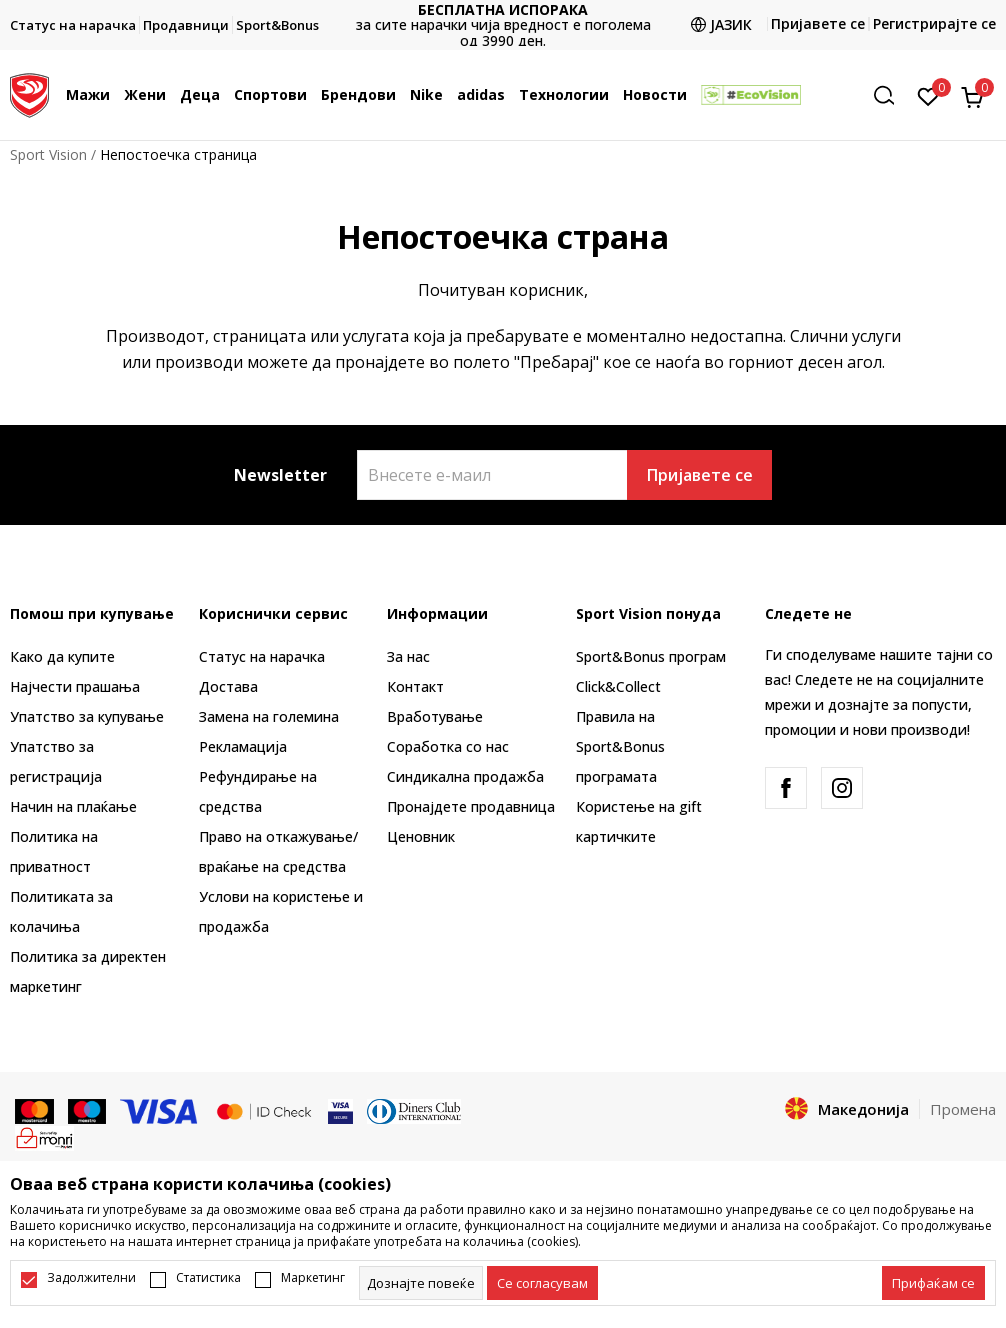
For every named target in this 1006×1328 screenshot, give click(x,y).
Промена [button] (963, 1109)
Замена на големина (269, 716)
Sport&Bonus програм (651, 656)
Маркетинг (313, 1278)
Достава (228, 686)
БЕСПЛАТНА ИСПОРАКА (503, 9)
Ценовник (421, 836)
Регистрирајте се (934, 23)
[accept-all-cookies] (933, 1283)
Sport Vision (48, 154)
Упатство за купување (87, 716)
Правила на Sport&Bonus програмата (620, 746)
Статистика (208, 1278)
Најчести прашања (75, 686)
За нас (408, 656)
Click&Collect (618, 686)
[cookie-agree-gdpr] (542, 1283)
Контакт (415, 686)
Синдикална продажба (465, 776)
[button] (891, 95)
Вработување (435, 716)
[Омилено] (928, 95)
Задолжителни (91, 1278)
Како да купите (62, 656)
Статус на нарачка (262, 656)
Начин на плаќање (73, 806)
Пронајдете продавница (471, 806)
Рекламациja (243, 746)
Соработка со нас (448, 746)
